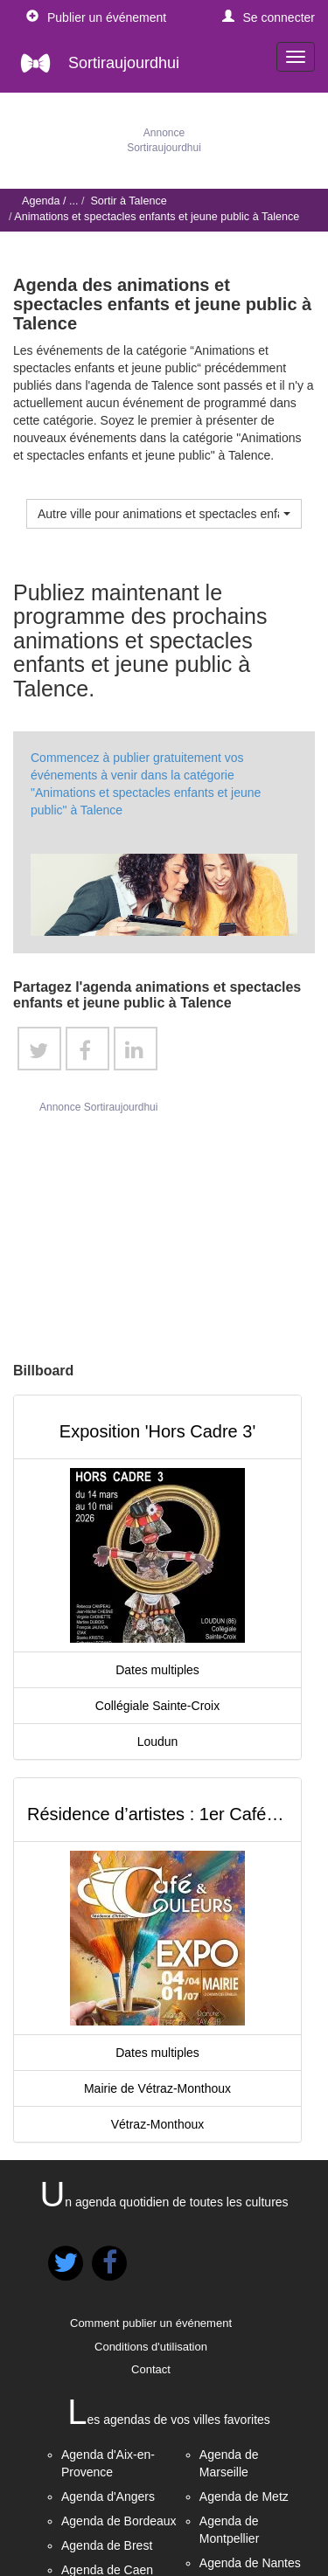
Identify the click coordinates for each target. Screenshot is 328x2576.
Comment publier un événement (151, 2323)
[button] (269, 17)
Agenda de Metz (244, 2496)
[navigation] (295, 57)
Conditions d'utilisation (150, 2346)
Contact (151, 2369)
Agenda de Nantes (250, 2563)
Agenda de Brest (106, 2545)
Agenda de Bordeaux (119, 2521)
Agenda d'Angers (108, 2496)
